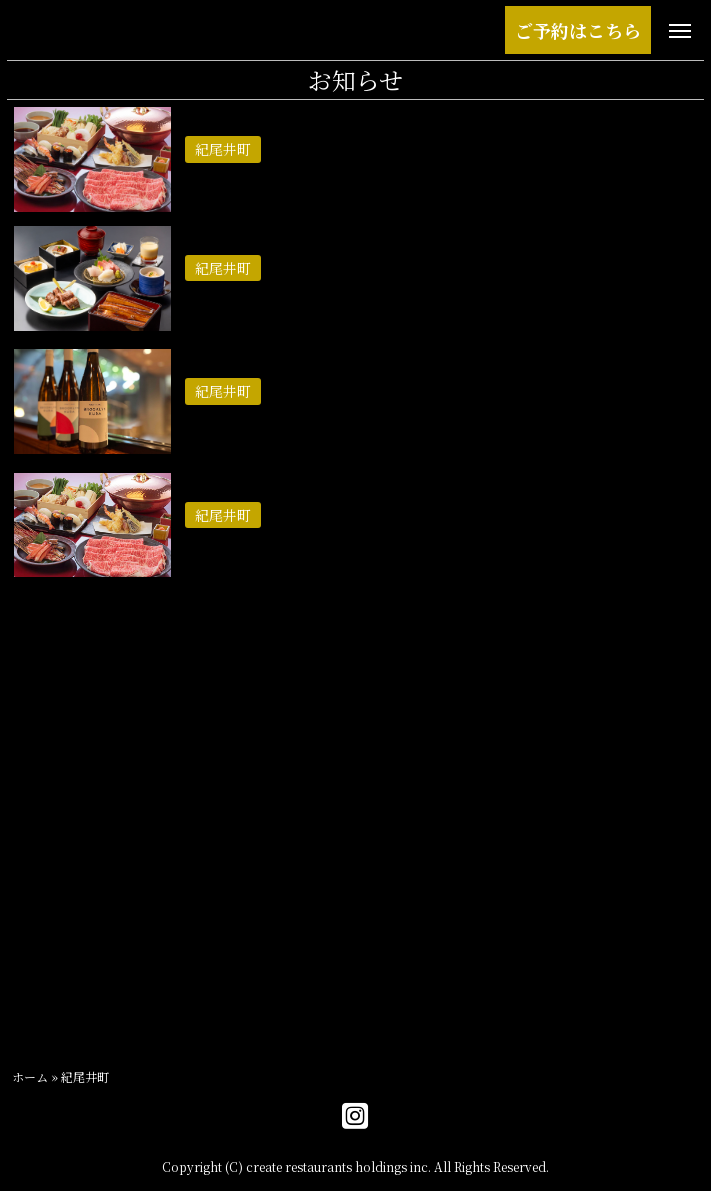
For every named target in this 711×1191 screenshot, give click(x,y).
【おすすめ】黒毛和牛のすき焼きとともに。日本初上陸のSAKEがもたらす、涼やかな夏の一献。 (433, 431)
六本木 (36, 938)
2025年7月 (51, 767)
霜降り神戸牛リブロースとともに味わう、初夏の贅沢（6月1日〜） (413, 542)
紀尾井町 (44, 983)
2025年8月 (51, 722)
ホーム (30, 1076)
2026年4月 (51, 677)
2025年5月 (51, 812)
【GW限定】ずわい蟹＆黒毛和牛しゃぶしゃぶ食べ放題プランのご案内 (427, 177)
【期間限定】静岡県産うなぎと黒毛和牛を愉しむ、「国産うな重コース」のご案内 (442, 307)
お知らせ (44, 1028)
